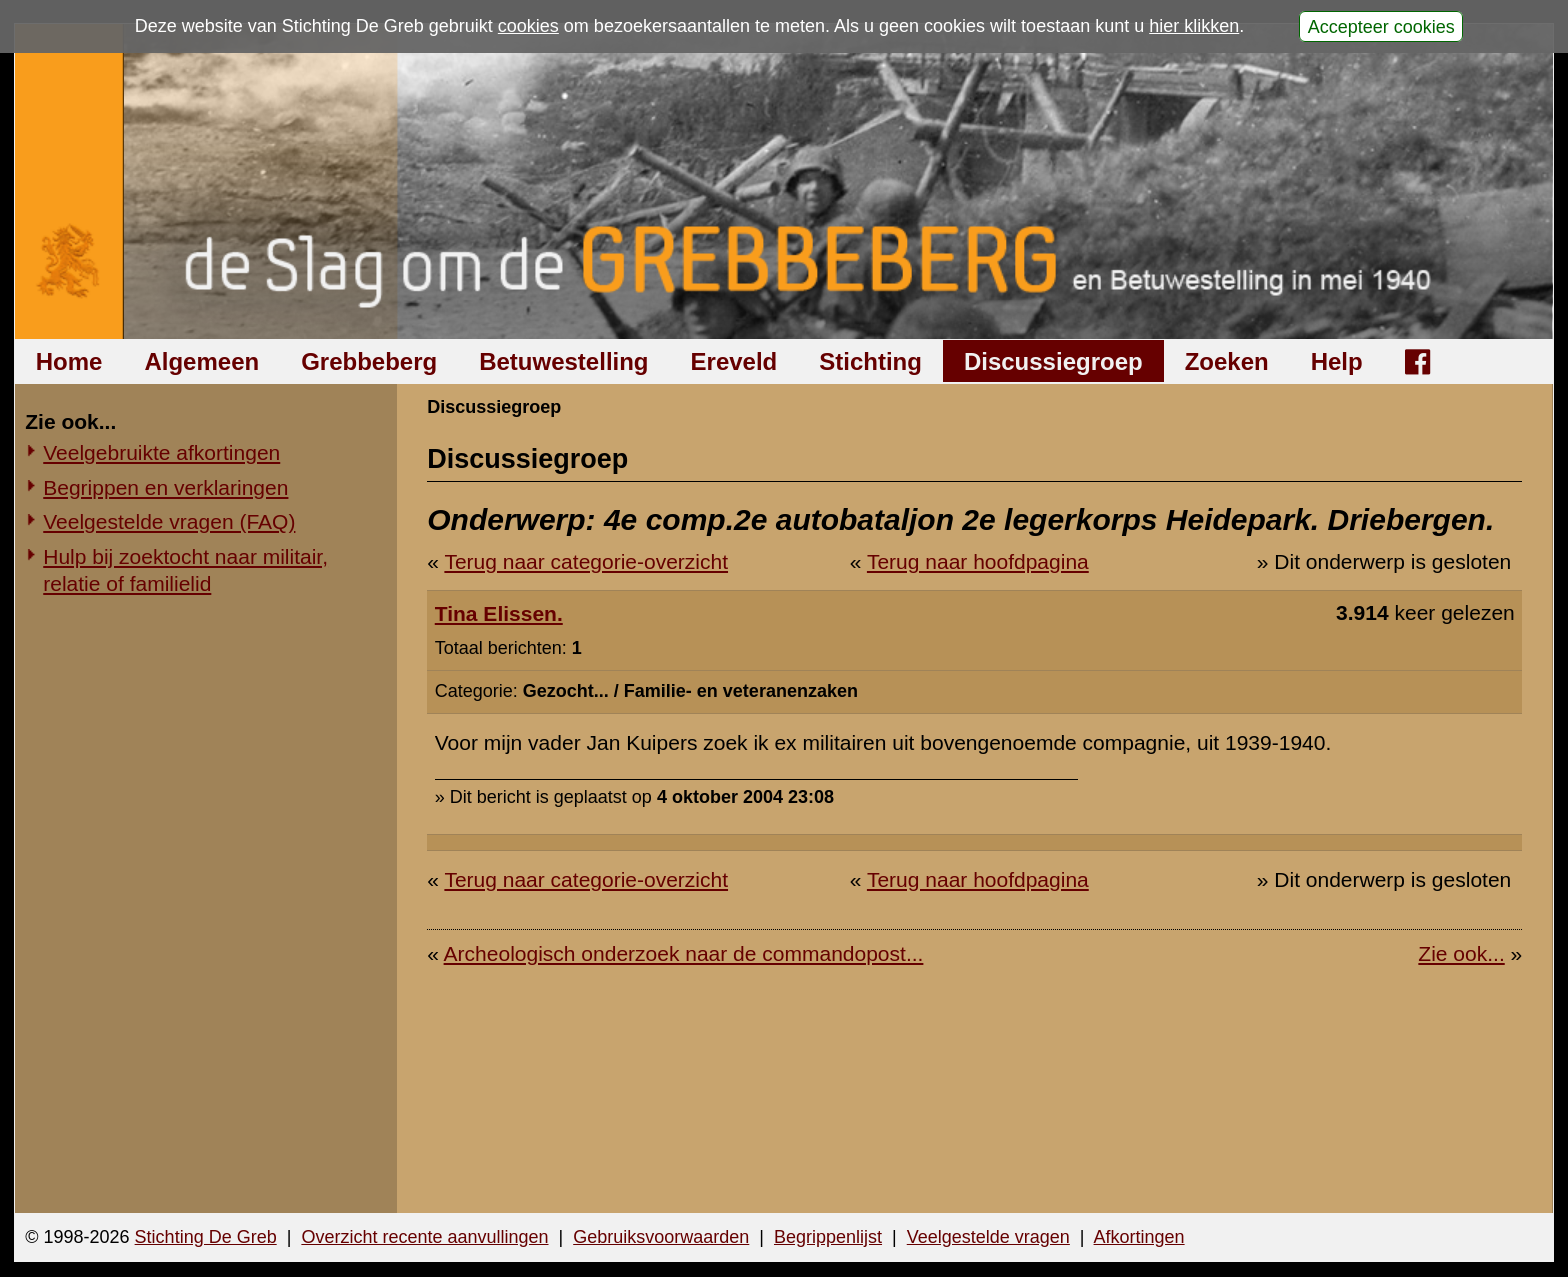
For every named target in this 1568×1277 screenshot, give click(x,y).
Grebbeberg (369, 361)
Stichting (870, 361)
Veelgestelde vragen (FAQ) (169, 521)
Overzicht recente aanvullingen (424, 1237)
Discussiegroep (1053, 361)
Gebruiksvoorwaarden (661, 1237)
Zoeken (1227, 361)
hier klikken (1194, 26)
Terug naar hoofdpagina (978, 561)
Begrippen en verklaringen (165, 487)
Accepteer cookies (1381, 26)
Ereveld (734, 361)
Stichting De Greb (206, 1237)
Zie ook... (1461, 953)
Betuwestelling (563, 361)
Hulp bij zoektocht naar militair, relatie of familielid (185, 570)
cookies (528, 26)
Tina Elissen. (499, 613)
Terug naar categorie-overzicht (586, 561)
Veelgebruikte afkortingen (161, 452)
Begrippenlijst (828, 1237)
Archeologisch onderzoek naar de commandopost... (684, 953)
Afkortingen (1139, 1237)
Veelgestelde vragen (988, 1237)
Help (1337, 361)
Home (69, 361)
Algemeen (201, 361)
